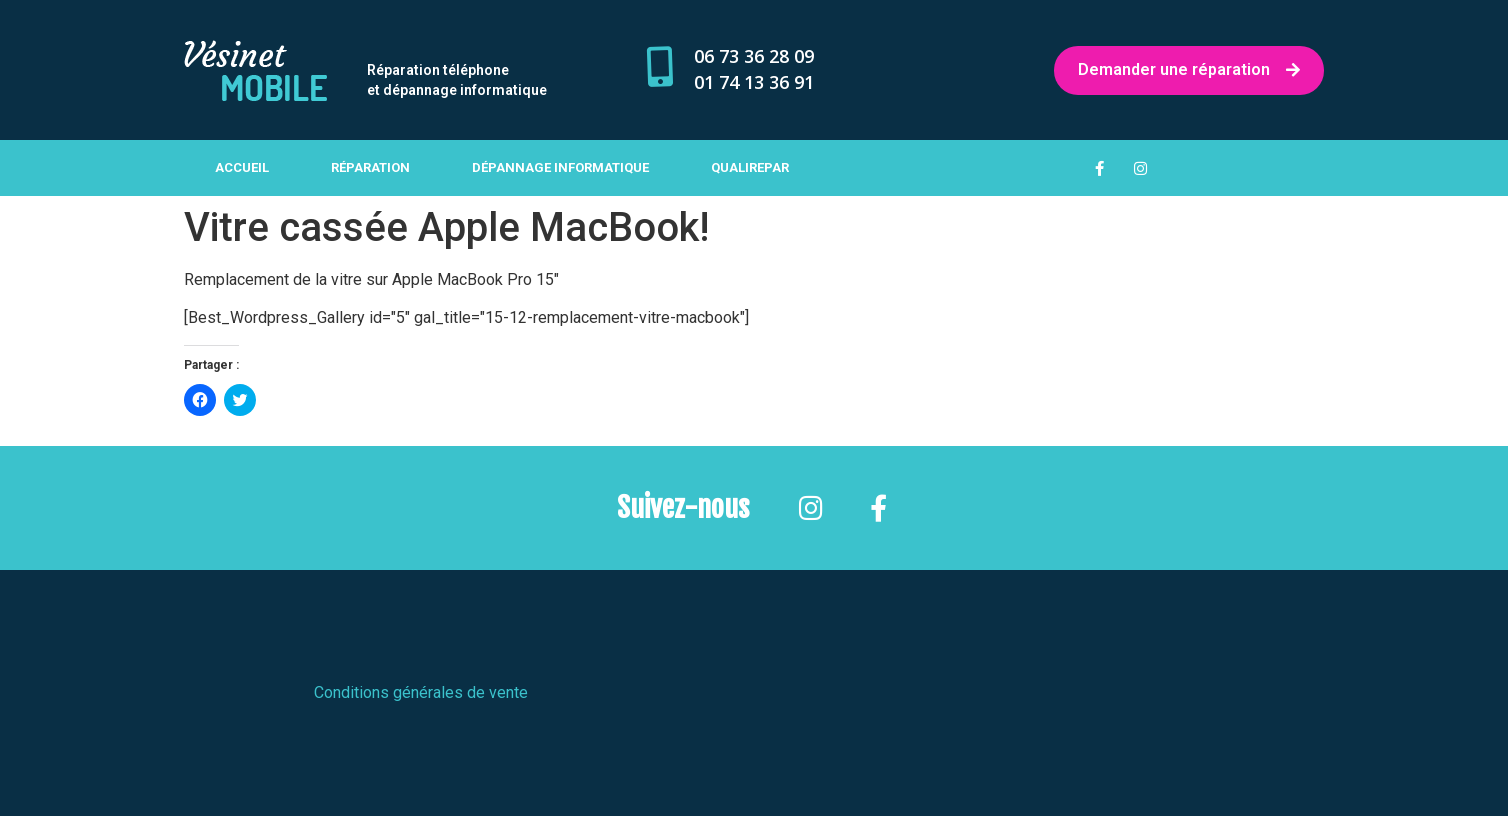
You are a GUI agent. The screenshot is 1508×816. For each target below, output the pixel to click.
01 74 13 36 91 (754, 82)
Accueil (242, 167)
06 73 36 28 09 (754, 56)
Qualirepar (750, 167)
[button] (255, 70)
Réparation (370, 167)
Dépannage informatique (560, 167)
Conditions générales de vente (421, 692)
